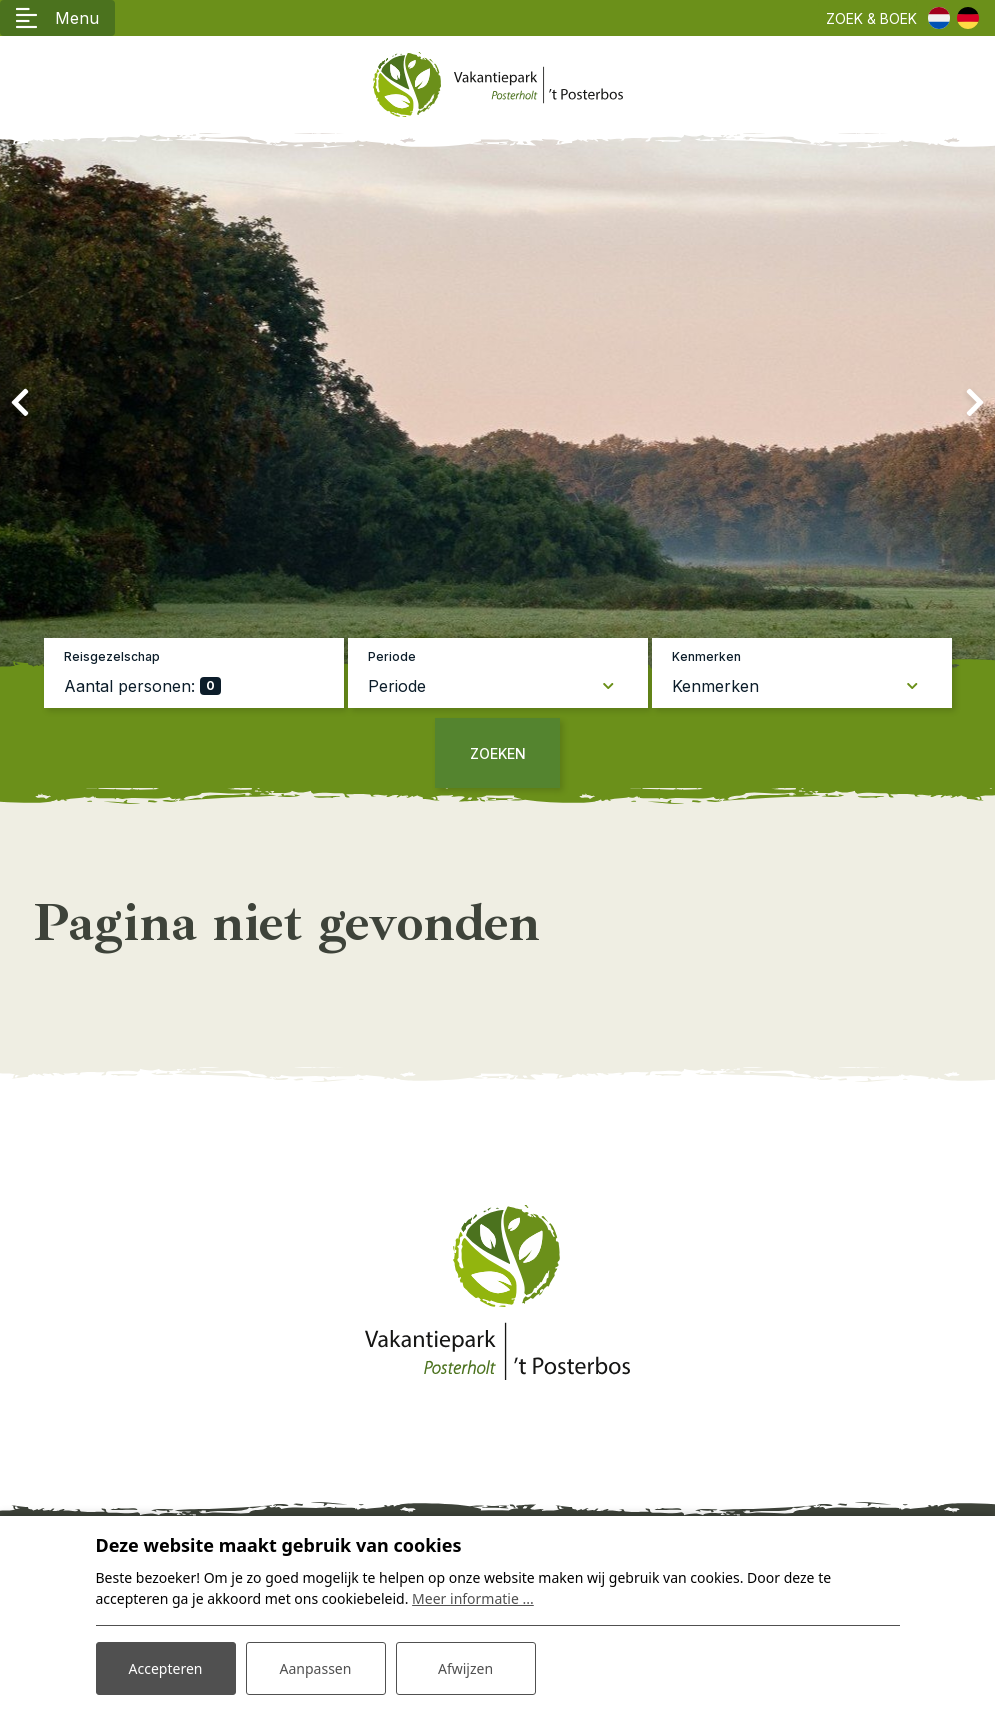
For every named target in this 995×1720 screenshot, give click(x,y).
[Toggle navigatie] (57, 18)
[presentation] (20, 403)
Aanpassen (316, 1668)
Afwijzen (465, 1668)
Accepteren (166, 1668)
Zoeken (498, 753)
